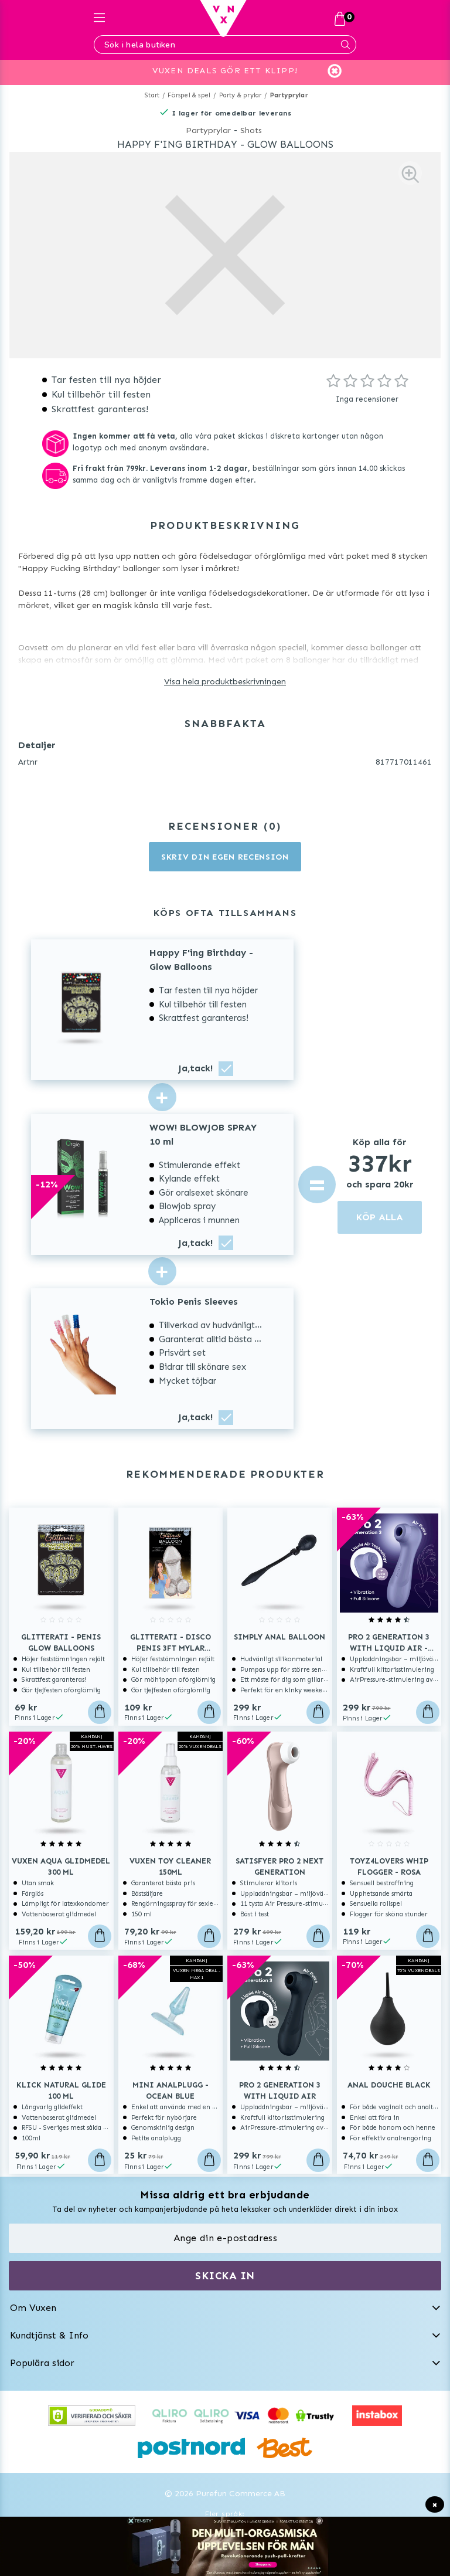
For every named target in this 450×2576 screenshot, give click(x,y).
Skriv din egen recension (225, 857)
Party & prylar (240, 95)
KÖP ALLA (379, 1217)
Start (152, 95)
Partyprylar (289, 95)
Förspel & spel (189, 95)
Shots (251, 130)
